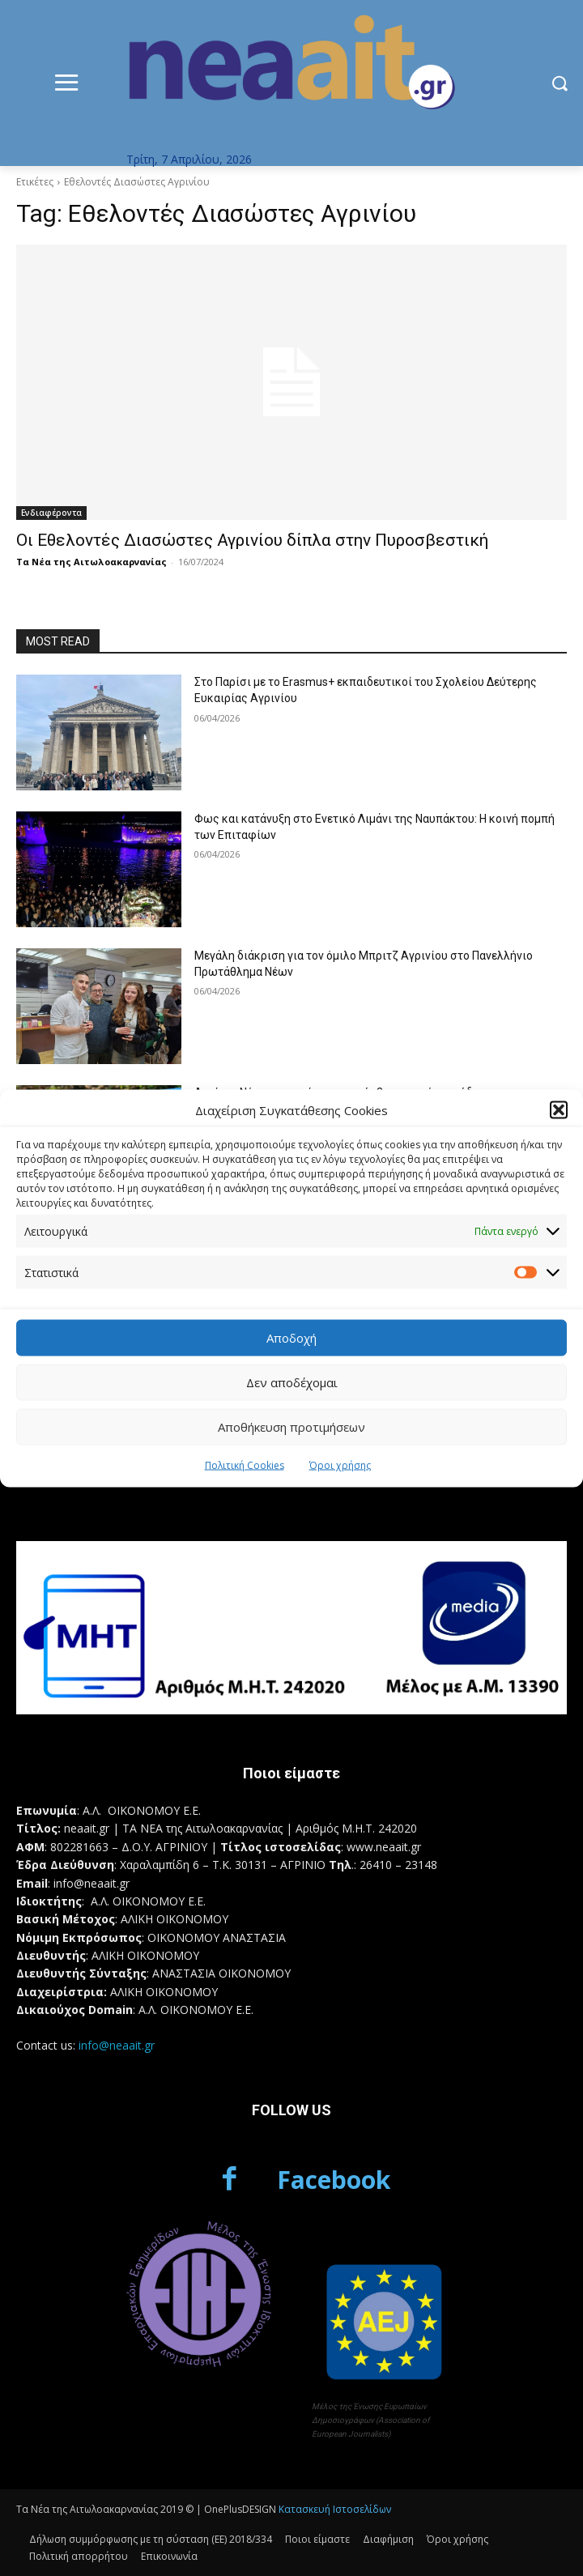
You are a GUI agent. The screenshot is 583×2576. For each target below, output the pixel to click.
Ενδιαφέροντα (51, 512)
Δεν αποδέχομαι (292, 1382)
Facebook (333, 2179)
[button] (559, 1110)
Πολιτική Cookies (244, 1464)
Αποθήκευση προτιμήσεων (291, 1427)
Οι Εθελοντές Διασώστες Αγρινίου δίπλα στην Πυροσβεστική (252, 540)
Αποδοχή (291, 1338)
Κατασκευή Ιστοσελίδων (335, 2509)
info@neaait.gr (117, 2045)
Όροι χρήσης (340, 1464)
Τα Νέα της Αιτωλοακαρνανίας (91, 562)
